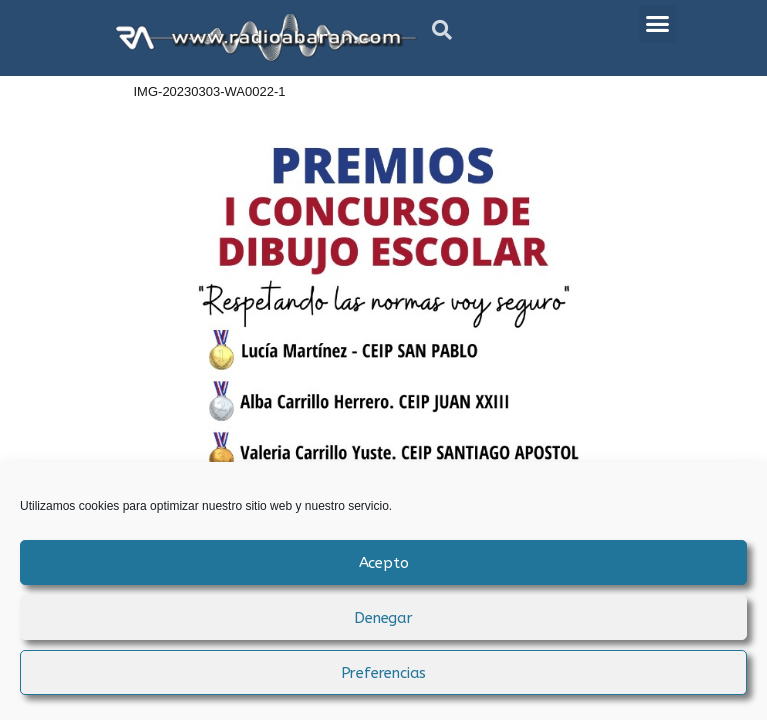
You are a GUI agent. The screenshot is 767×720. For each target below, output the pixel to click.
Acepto (384, 563)
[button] (442, 30)
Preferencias (384, 673)
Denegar (383, 618)
